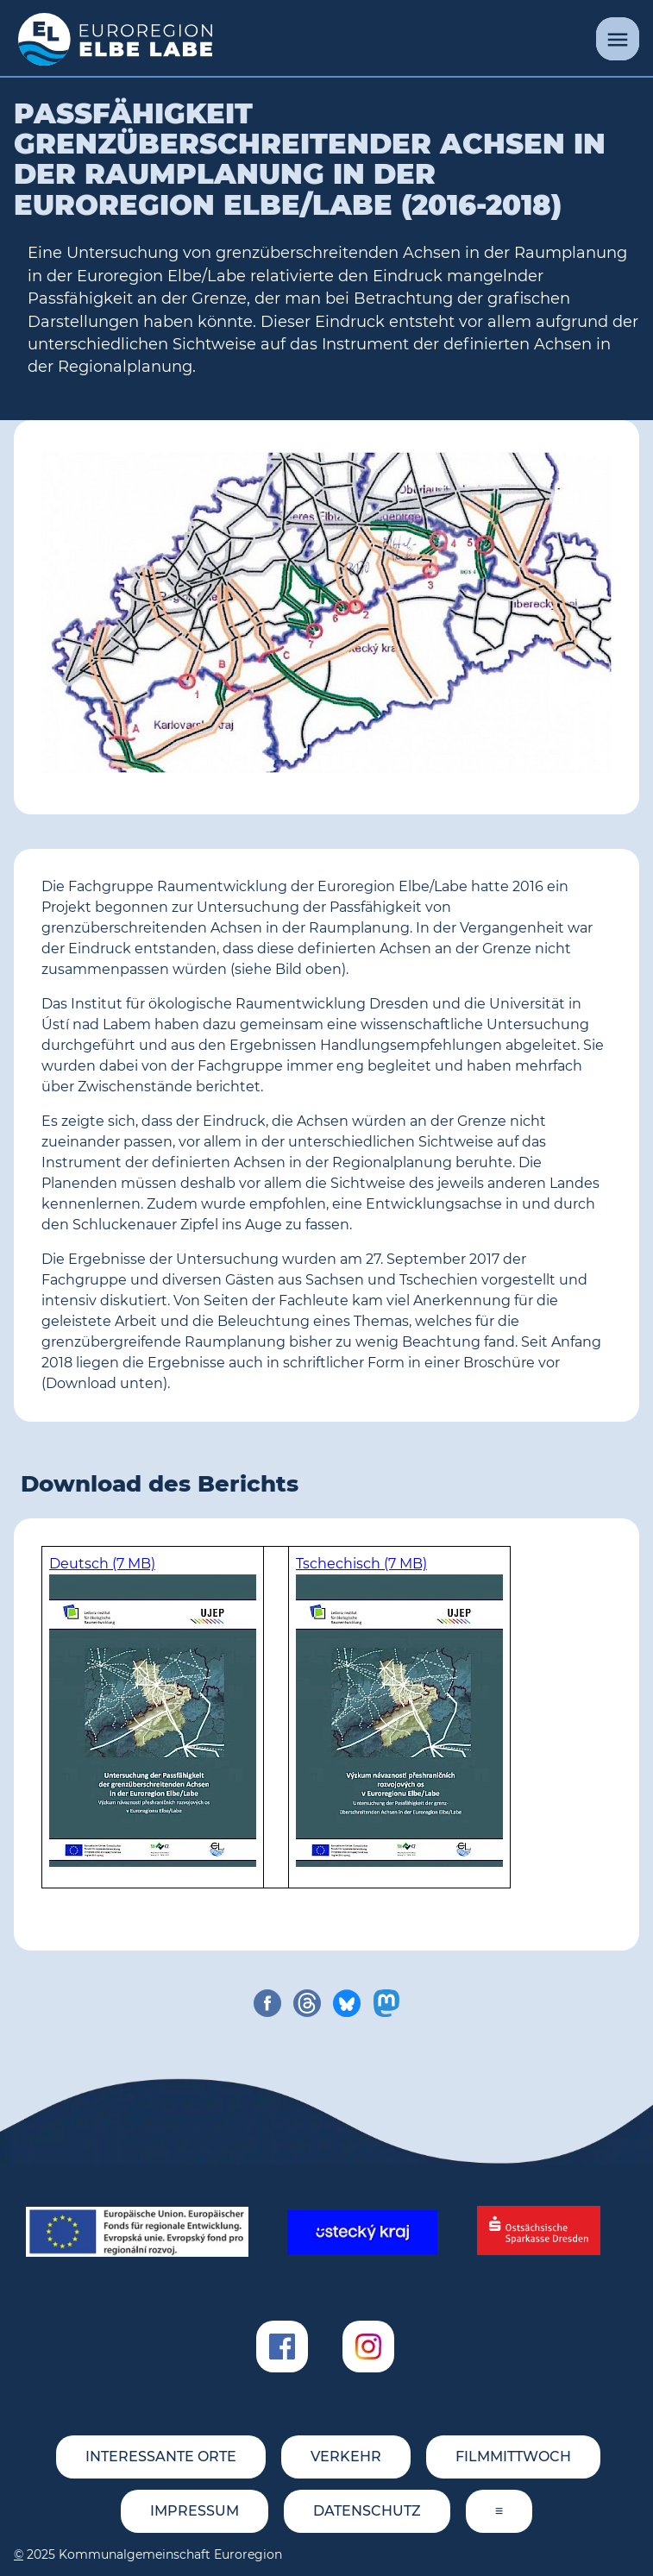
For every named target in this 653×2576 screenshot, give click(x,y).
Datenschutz (367, 2511)
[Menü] (617, 38)
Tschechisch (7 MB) (361, 1563)
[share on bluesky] (347, 2003)
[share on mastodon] (386, 2003)
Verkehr (346, 2456)
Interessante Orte (160, 2456)
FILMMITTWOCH (513, 2456)
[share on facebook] (267, 2003)
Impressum (194, 2511)
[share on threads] (307, 2003)
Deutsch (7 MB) (102, 1563)
